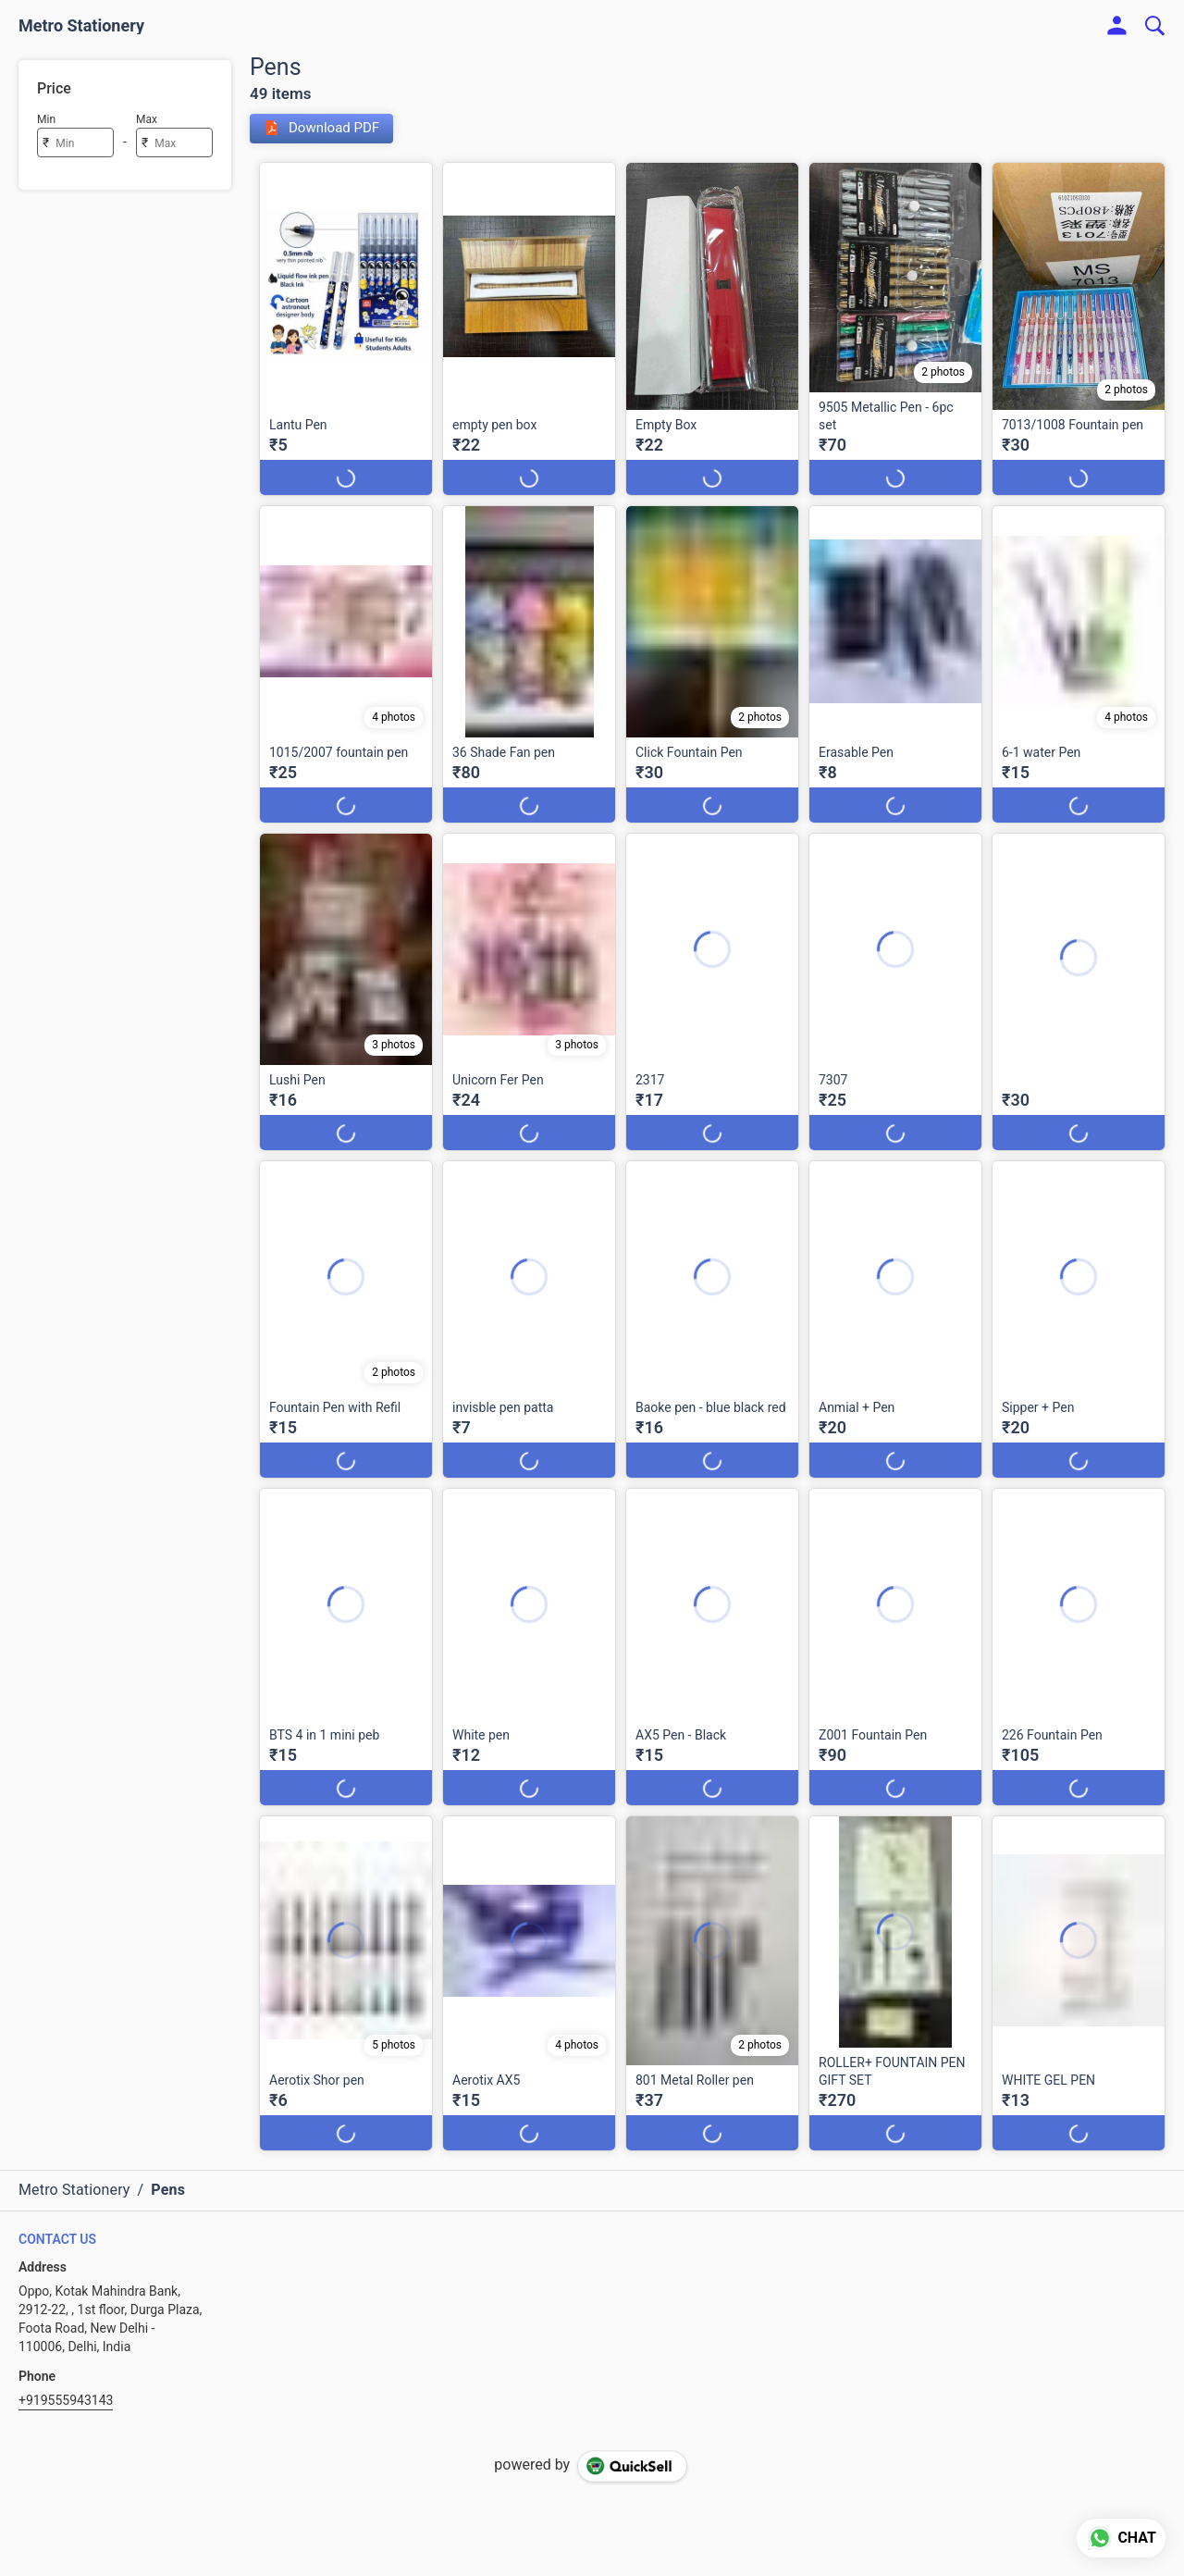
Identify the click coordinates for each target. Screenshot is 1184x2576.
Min (46, 119)
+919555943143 (65, 2400)
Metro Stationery (81, 26)
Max (146, 119)
